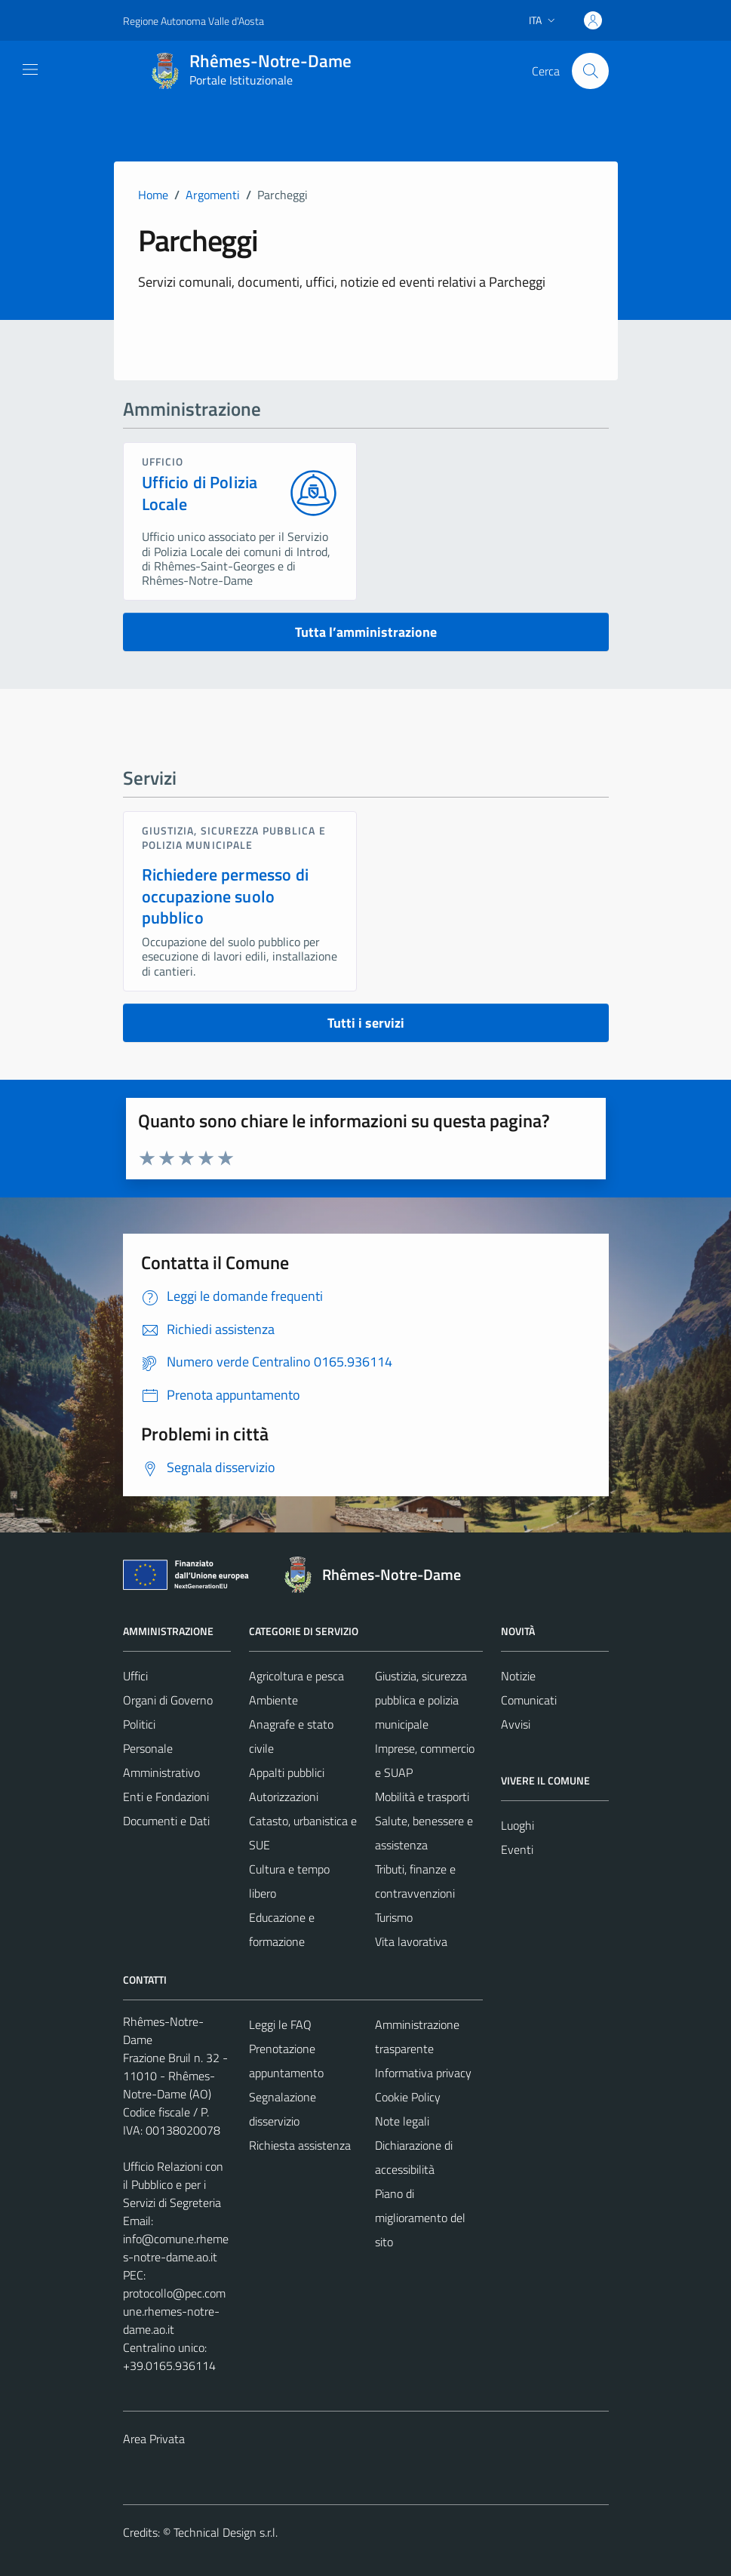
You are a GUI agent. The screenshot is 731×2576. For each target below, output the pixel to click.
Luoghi (517, 1825)
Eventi (517, 1849)
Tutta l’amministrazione (366, 632)
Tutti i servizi (365, 1023)
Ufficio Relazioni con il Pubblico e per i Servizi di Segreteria (173, 2184)
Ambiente (273, 1700)
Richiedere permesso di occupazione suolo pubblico (225, 896)
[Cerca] (590, 71)
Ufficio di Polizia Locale (200, 493)
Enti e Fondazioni (166, 1797)
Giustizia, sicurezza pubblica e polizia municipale (234, 837)
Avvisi (515, 1724)
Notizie (518, 1676)
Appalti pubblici (286, 1772)
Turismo (394, 1917)
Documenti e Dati (166, 1821)
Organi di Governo (168, 1700)
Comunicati (529, 1700)
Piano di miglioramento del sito (420, 2217)
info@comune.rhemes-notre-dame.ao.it (176, 2248)
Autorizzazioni (283, 1797)
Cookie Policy (408, 2097)
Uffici (135, 1676)
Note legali (402, 2121)
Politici (139, 1724)
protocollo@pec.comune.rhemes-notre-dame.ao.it (174, 2311)
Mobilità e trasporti (422, 1797)
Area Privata (154, 2439)
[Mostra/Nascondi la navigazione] (30, 69)
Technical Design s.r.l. (226, 2532)
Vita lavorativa (411, 1941)
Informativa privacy (423, 2073)
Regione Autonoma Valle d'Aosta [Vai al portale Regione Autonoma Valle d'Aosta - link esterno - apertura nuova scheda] (193, 21)
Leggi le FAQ (280, 2024)
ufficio (163, 461)
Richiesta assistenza (300, 2145)
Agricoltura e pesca (296, 1676)
